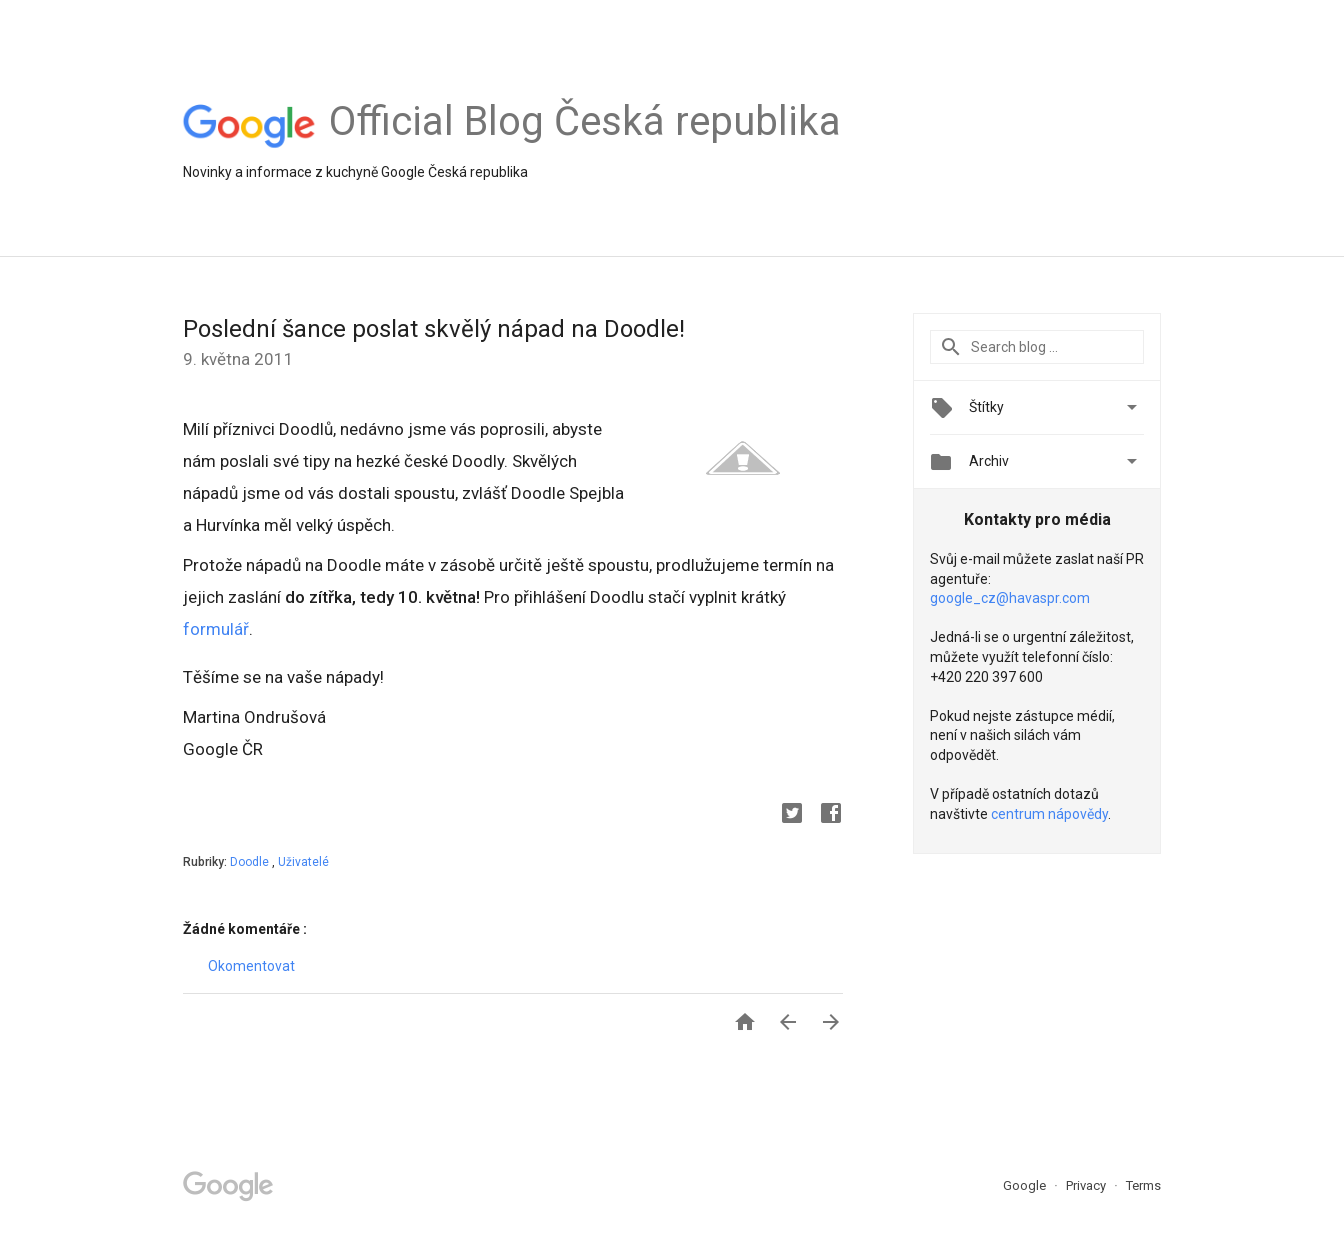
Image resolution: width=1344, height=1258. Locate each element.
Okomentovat (251, 966)
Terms (1143, 1185)
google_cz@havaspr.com (1010, 598)
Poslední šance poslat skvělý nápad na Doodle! (434, 329)
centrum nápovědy (1049, 814)
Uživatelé (303, 862)
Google (1026, 1185)
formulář (216, 629)
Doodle (251, 862)
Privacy (1087, 1185)
